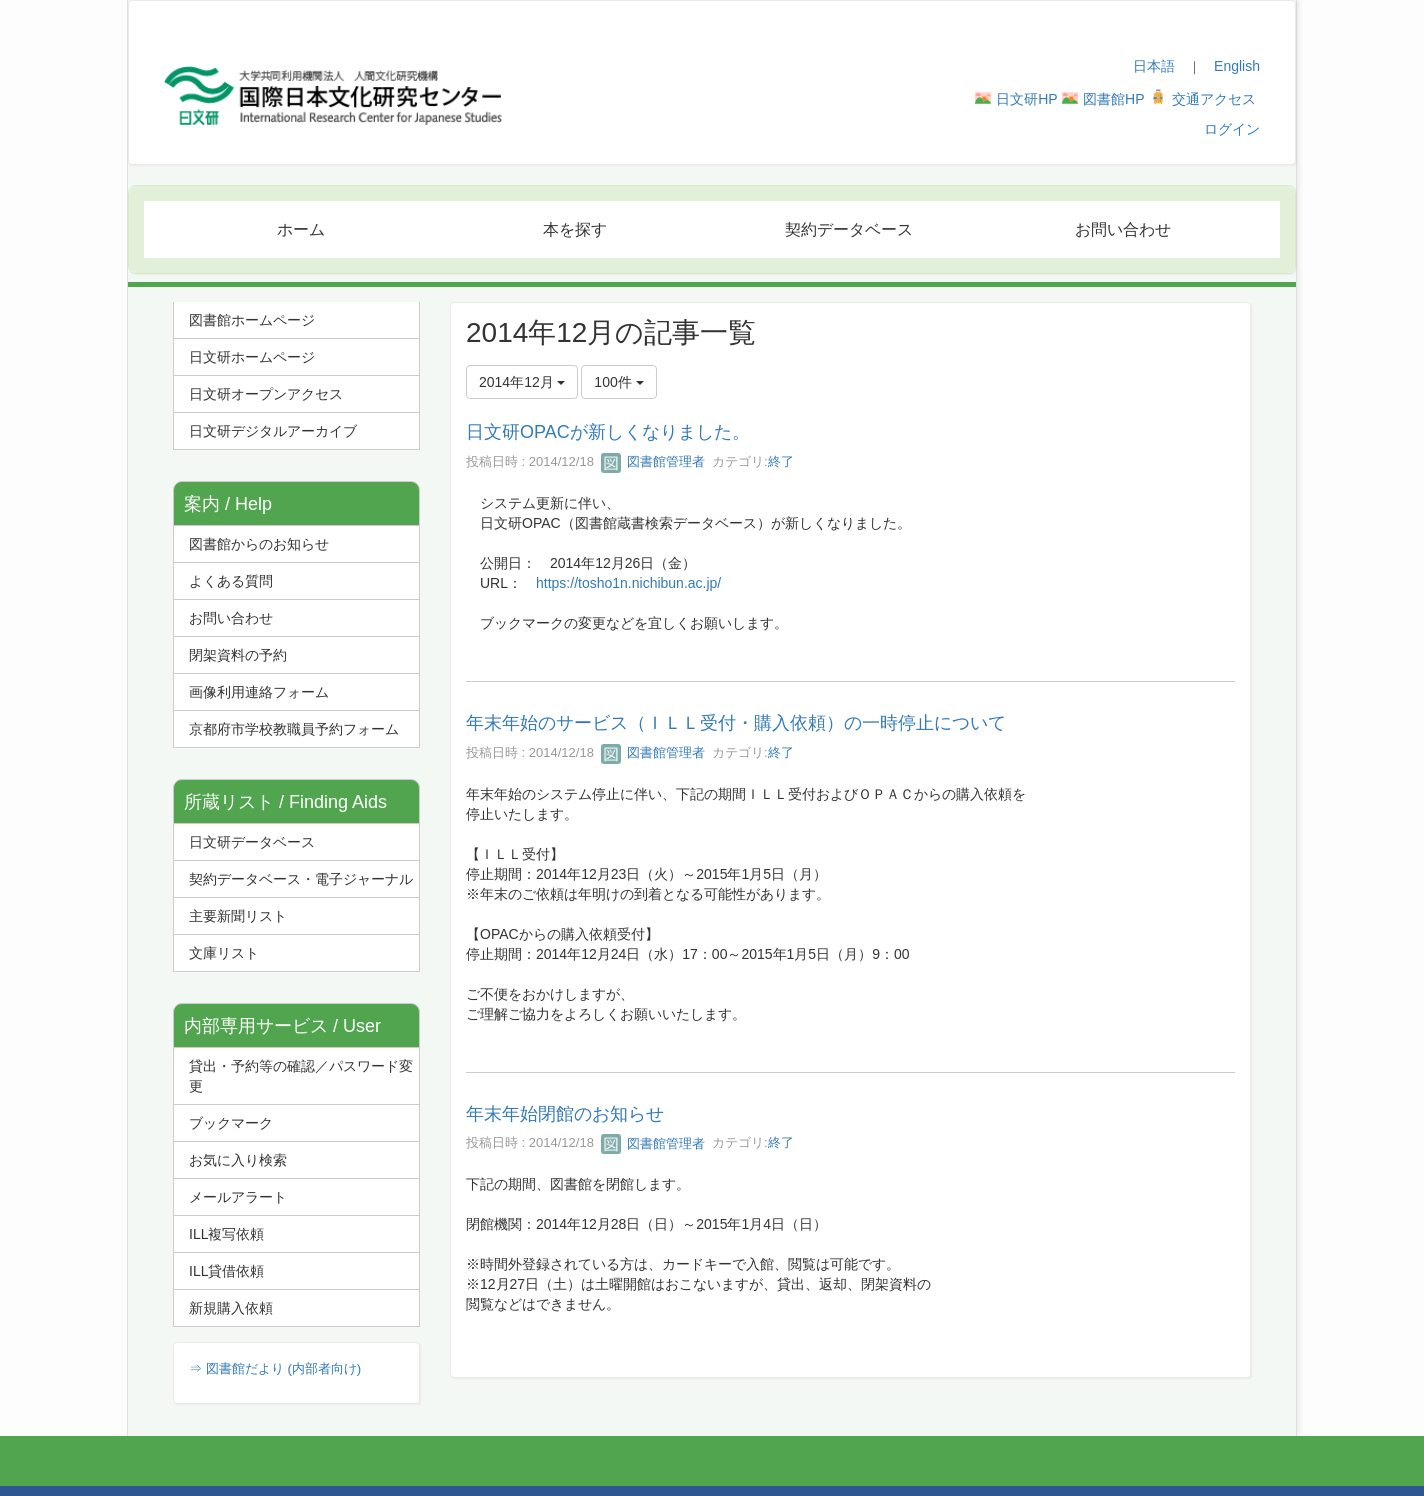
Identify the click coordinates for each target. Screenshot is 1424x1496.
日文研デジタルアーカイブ (273, 431)
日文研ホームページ (252, 357)
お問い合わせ (231, 618)
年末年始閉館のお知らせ (565, 1114)
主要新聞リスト (238, 916)
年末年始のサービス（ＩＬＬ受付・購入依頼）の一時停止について (736, 723)
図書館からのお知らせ (259, 544)
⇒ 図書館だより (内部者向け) (275, 1368)
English (1237, 66)
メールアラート (238, 1197)
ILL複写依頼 (226, 1234)
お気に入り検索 (238, 1160)
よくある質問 (231, 581)
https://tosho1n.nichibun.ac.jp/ (628, 583)
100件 (618, 382)
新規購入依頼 (231, 1308)
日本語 (1154, 66)
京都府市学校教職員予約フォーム (294, 729)
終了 (781, 461)
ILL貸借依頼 (226, 1271)
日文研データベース (252, 842)
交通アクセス (1214, 99)
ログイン (1232, 129)
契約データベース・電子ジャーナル (301, 879)
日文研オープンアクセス (266, 394)
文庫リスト (224, 953)
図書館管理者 (653, 461)
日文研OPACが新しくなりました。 (608, 432)
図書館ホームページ (252, 320)
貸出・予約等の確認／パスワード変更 (301, 1076)
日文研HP (1026, 99)
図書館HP (1113, 99)
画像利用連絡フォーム (259, 692)
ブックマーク (231, 1123)
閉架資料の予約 (238, 655)
